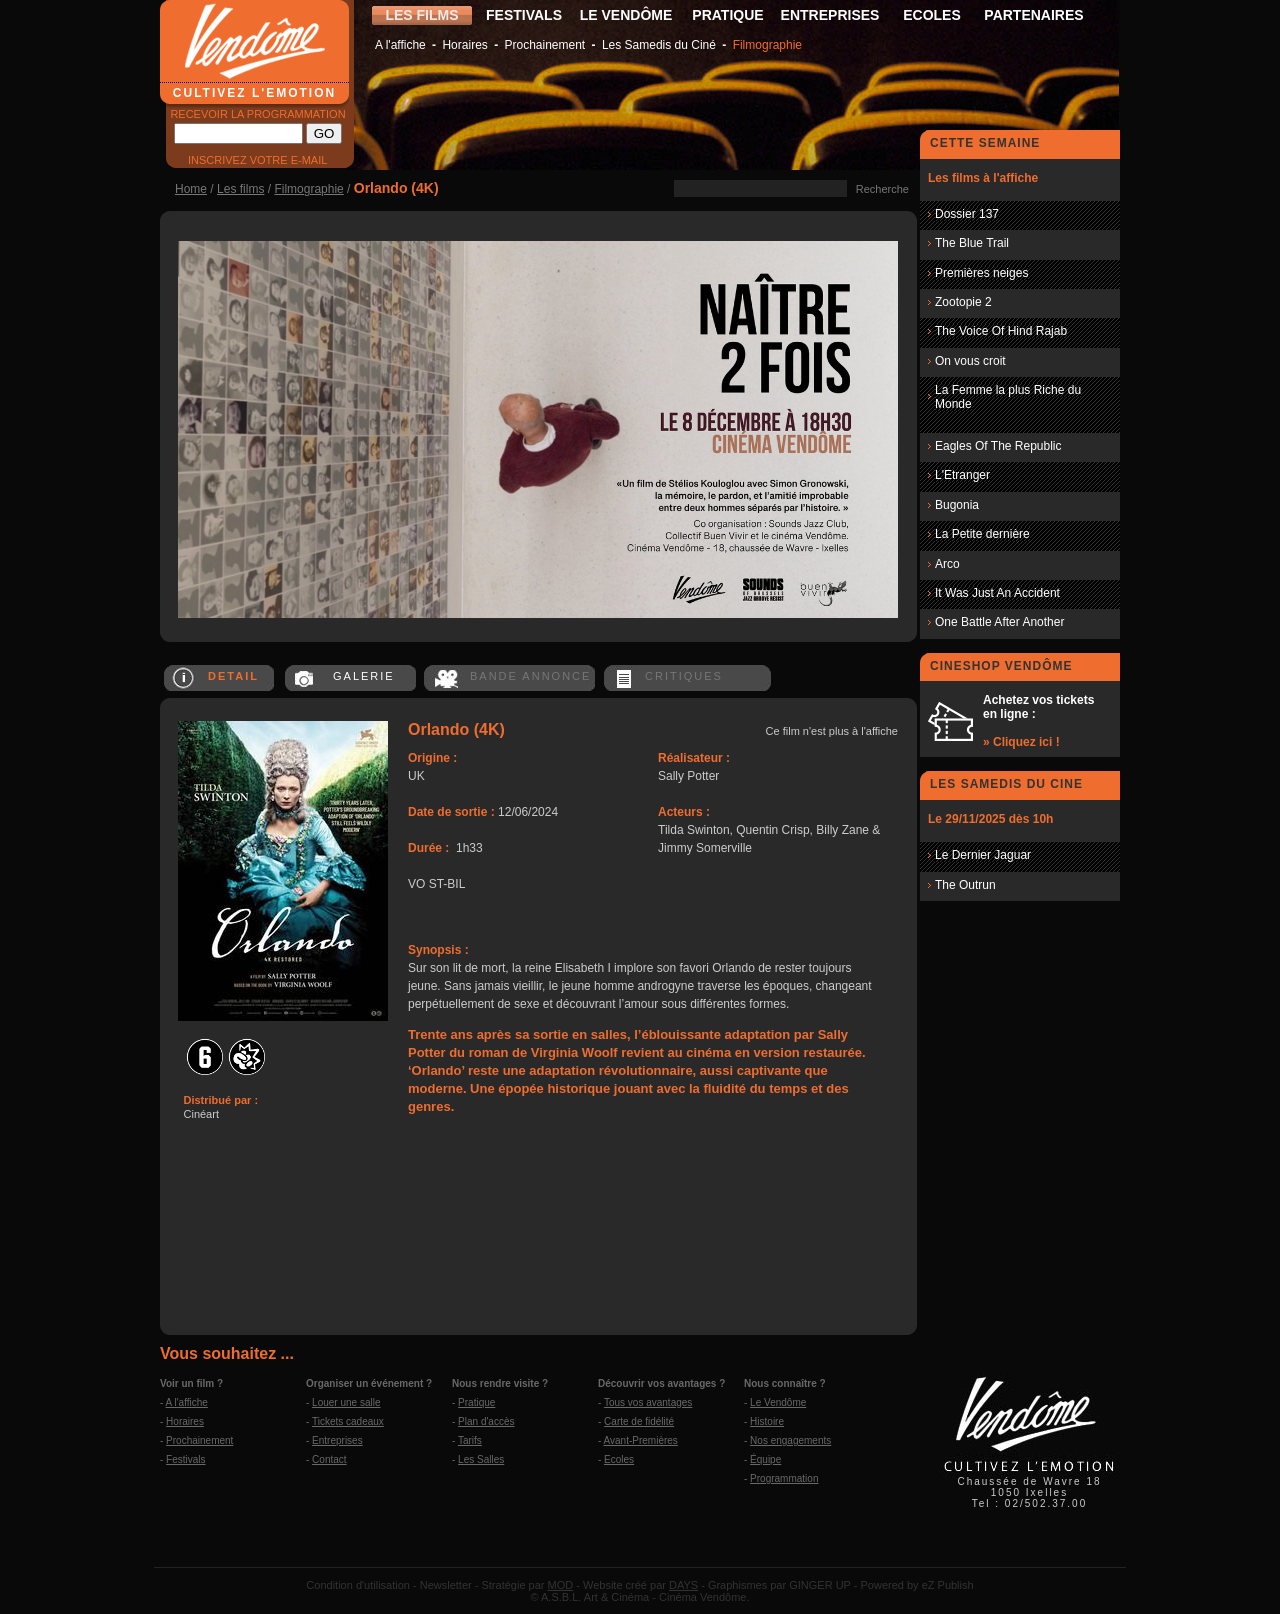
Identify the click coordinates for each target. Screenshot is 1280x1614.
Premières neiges (981, 273)
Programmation (784, 1478)
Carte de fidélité (639, 1421)
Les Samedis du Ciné (659, 45)
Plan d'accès (486, 1421)
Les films (240, 189)
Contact (329, 1459)
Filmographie (767, 45)
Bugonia (957, 505)
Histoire (767, 1421)
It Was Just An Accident (997, 593)
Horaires (464, 45)
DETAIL (233, 676)
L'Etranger (962, 475)
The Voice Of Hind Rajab (1001, 331)
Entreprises (337, 1440)
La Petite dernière (982, 534)
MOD (561, 1585)
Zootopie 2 (963, 302)
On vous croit (970, 361)
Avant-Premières (641, 1440)
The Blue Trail (972, 243)
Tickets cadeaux (348, 1421)
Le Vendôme (778, 1402)
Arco (947, 564)
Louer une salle (346, 1402)
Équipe (765, 1459)
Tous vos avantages (648, 1402)
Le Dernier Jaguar (983, 855)
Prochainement (544, 45)
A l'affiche (400, 45)
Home (191, 189)
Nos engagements (790, 1440)
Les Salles (481, 1459)
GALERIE (364, 676)
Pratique (476, 1402)
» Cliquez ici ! (1021, 742)
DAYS (683, 1585)
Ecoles (619, 1459)
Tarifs (470, 1440)
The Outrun (965, 885)
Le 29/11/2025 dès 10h (990, 819)
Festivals (185, 1459)
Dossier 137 (967, 214)
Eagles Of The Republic (998, 446)
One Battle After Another (999, 622)
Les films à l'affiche (983, 178)
